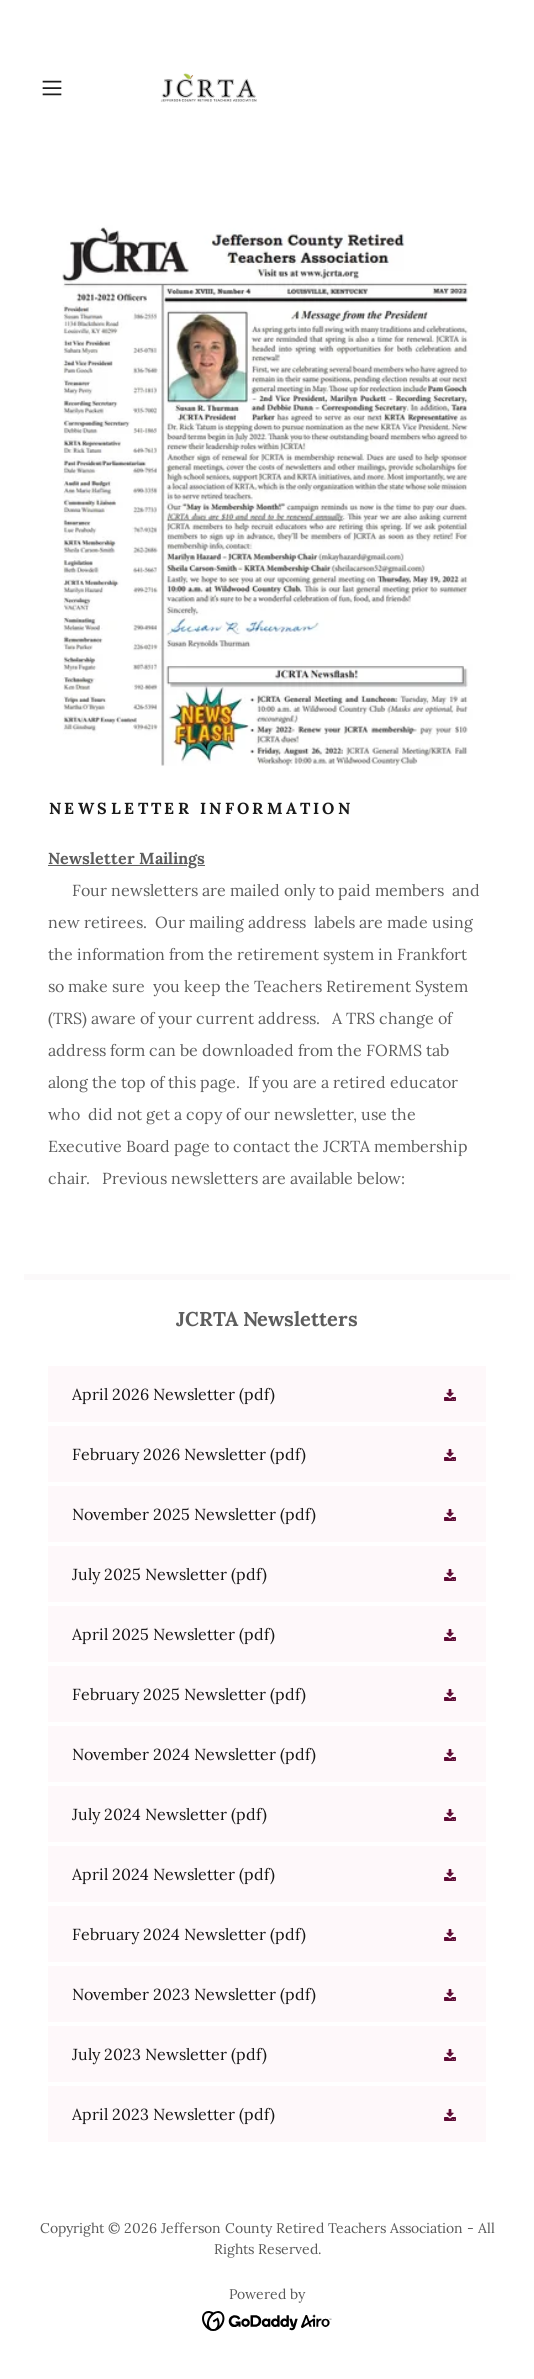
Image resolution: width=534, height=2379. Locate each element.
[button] (67, 88)
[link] (267, 88)
